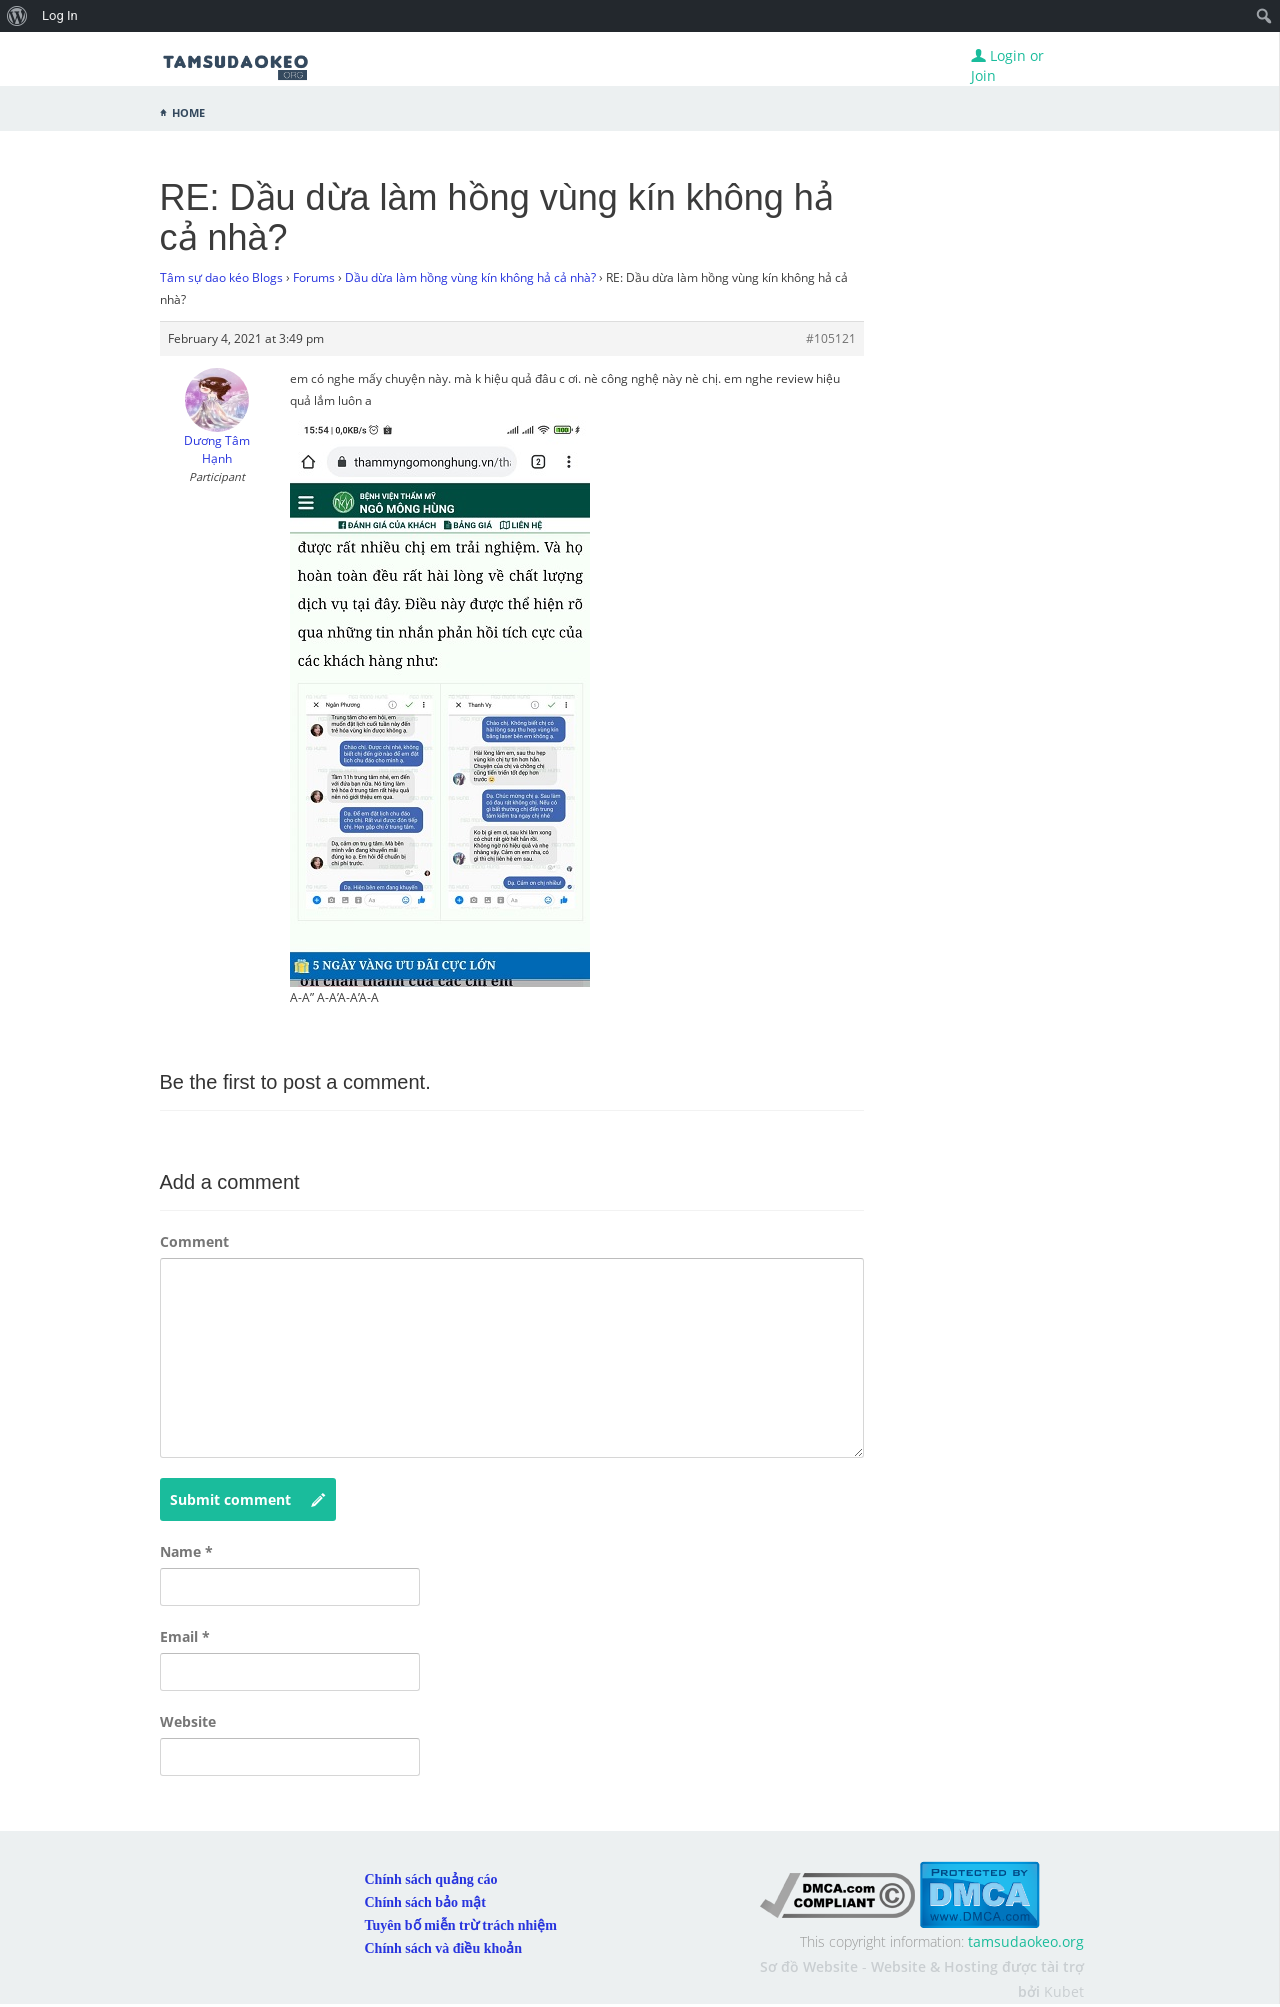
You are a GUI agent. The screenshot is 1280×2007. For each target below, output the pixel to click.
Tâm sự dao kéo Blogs (221, 277)
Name (186, 1551)
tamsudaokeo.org (1026, 1941)
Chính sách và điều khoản (444, 1948)
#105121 (831, 338)
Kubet (1064, 1991)
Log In (60, 15)
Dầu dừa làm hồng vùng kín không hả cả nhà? (470, 277)
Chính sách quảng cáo (431, 1879)
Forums (314, 277)
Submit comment (248, 1500)
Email (185, 1636)
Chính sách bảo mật (425, 1902)
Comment (194, 1241)
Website (188, 1721)
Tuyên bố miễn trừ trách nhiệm (461, 1925)
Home (188, 111)
